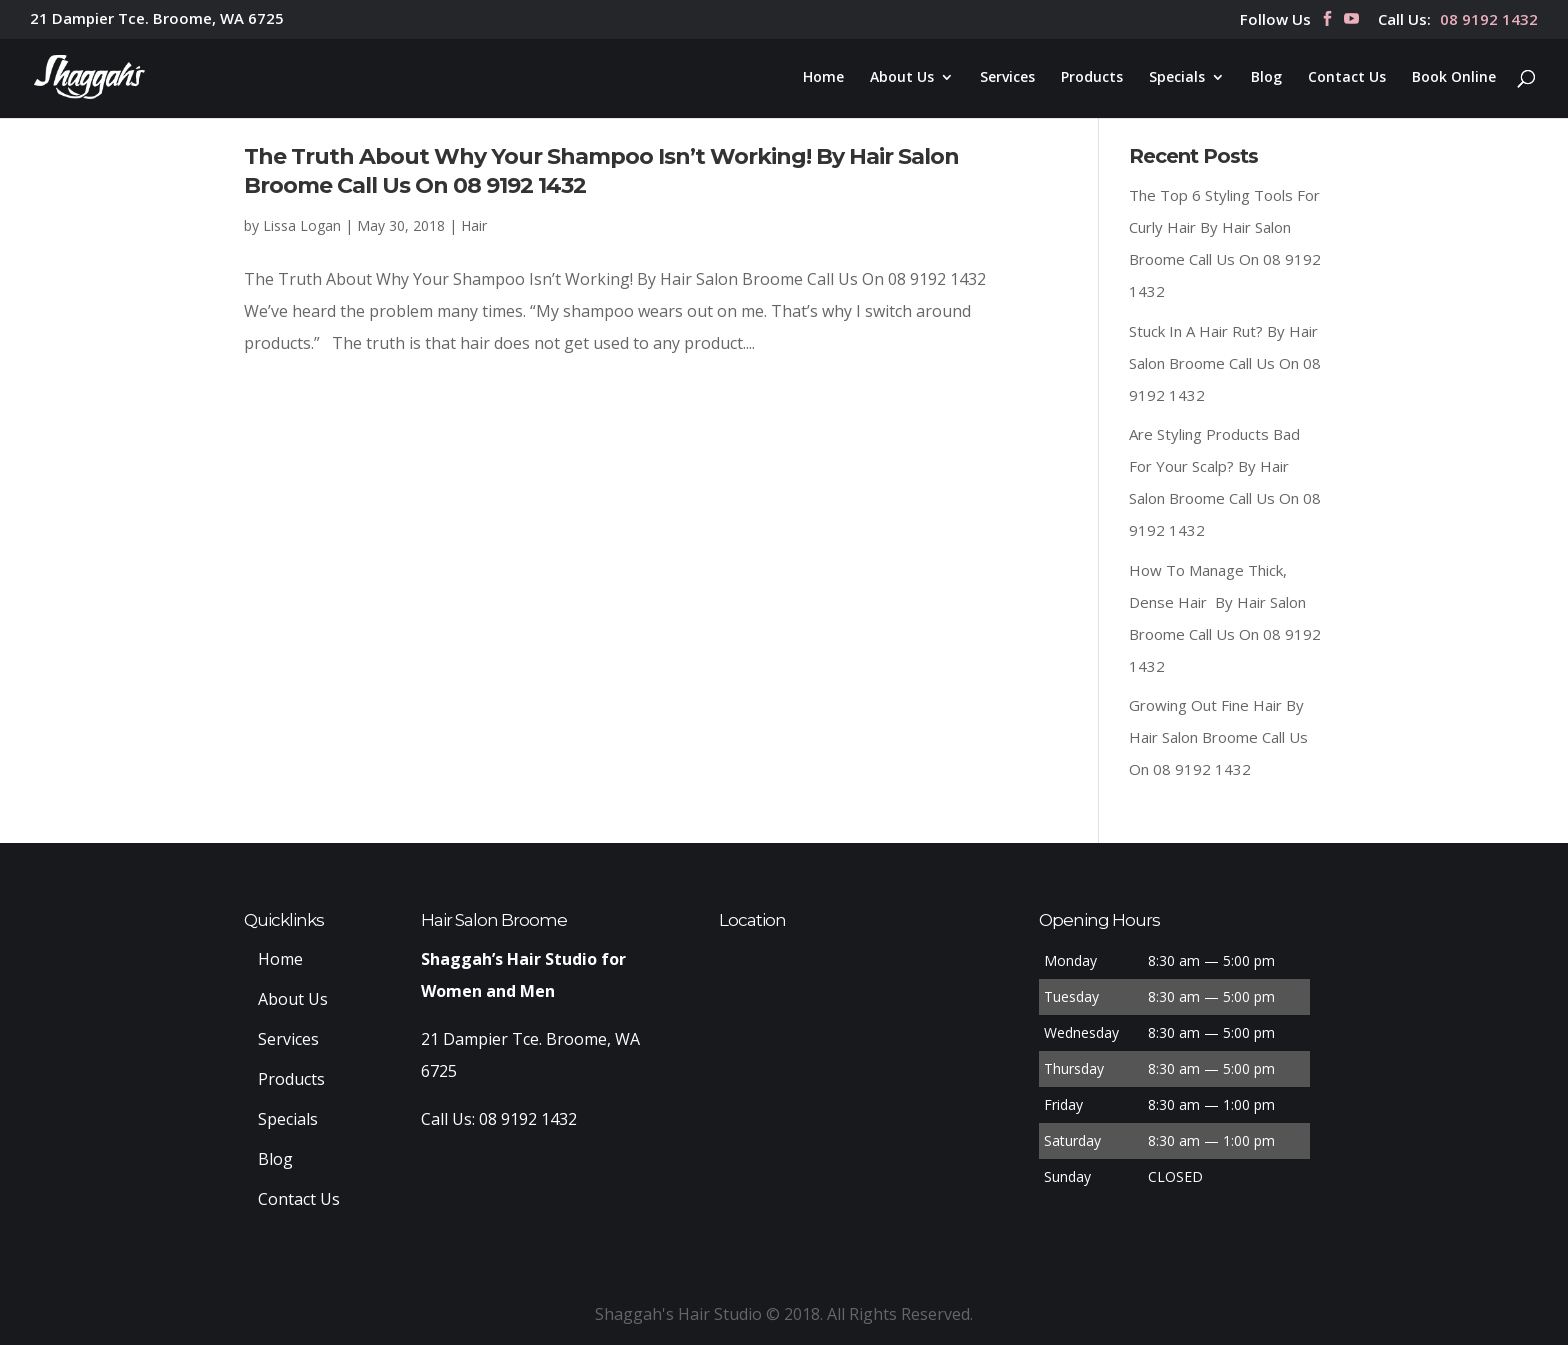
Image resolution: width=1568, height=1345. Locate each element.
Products (1092, 78)
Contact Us (1347, 78)
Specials (1177, 78)
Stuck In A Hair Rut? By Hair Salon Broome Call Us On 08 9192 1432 (1225, 363)
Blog (1266, 78)
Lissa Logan (302, 225)
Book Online (1454, 78)
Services (1007, 78)
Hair (474, 225)
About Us (902, 78)
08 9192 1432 (1489, 20)
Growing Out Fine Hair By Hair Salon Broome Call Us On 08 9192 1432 (1218, 737)
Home (823, 78)
